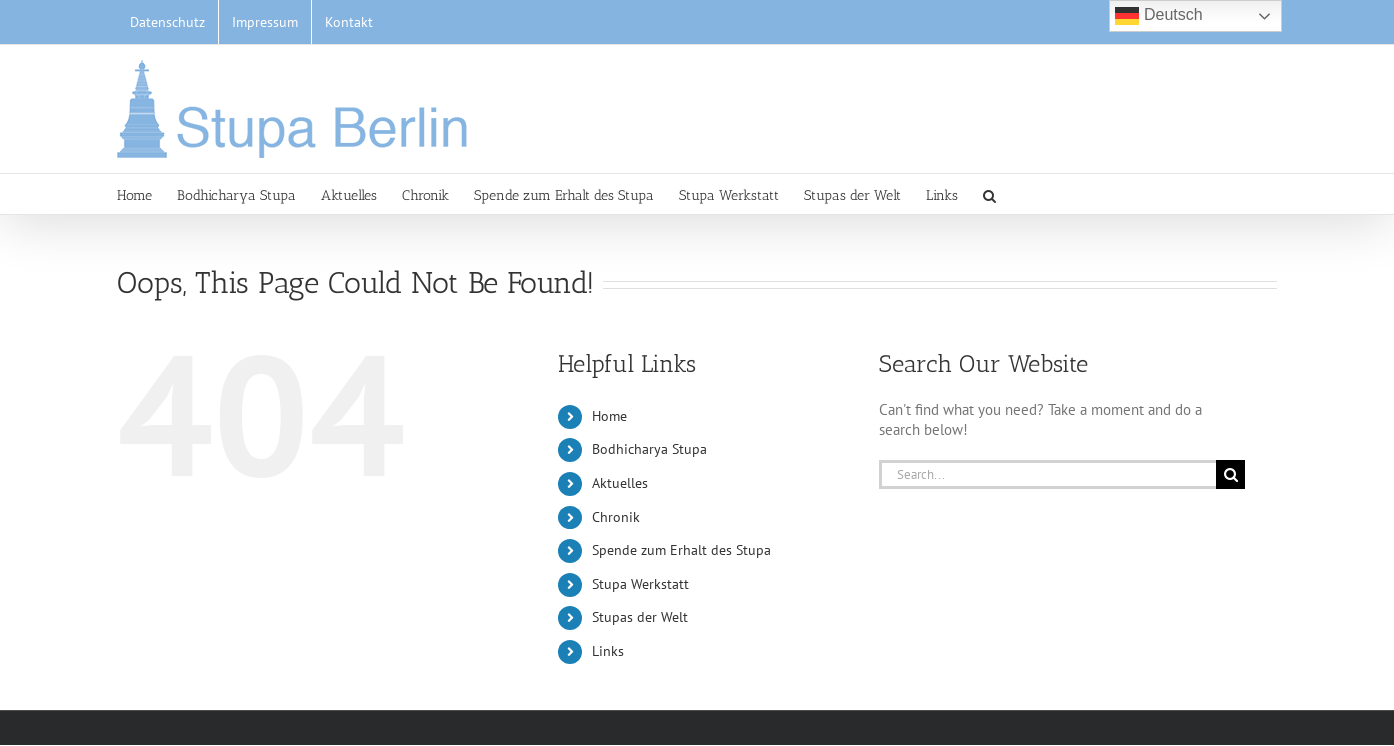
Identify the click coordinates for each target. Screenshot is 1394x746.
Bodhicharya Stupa (649, 449)
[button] (989, 194)
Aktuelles (620, 483)
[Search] (1230, 474)
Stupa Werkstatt (640, 584)
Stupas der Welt (640, 617)
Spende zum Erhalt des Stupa (681, 550)
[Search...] (1048, 474)
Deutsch (1158, 16)
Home (609, 416)
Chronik (616, 517)
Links (608, 651)
